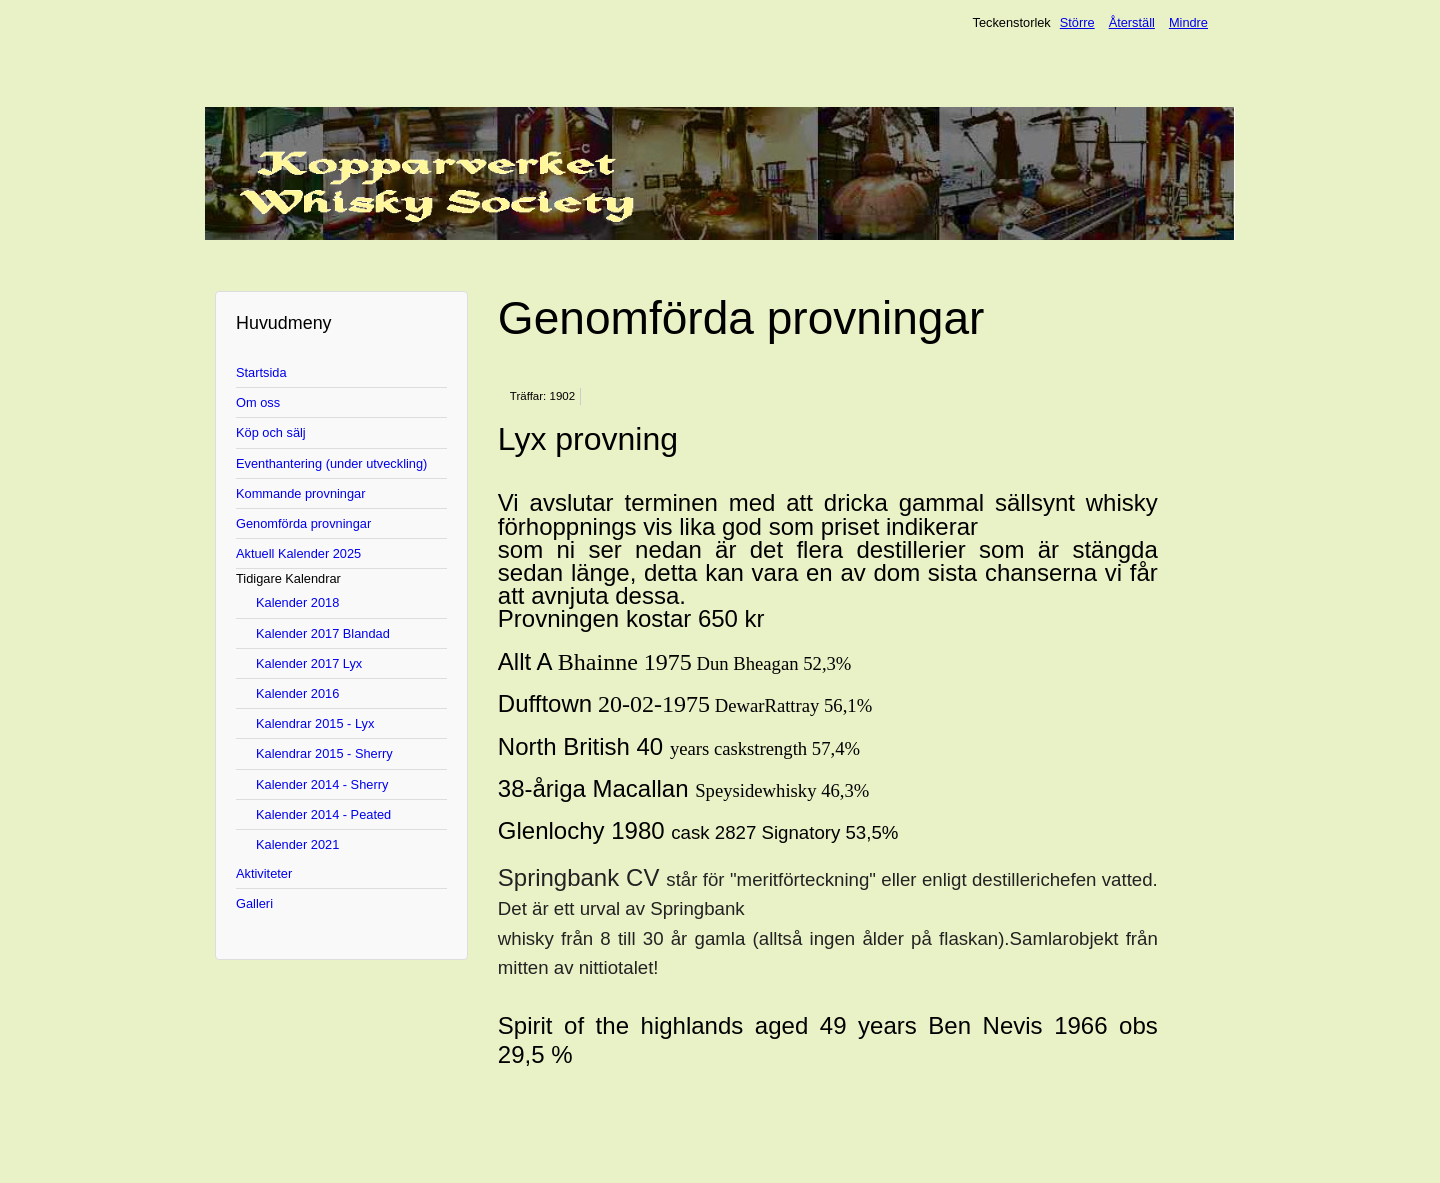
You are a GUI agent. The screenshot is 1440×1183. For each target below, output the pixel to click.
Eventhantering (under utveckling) (331, 463)
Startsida (261, 372)
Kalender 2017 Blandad (323, 633)
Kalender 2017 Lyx (309, 663)
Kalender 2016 (297, 693)
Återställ (1132, 22)
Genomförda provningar (303, 523)
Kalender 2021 (297, 844)
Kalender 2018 (297, 602)
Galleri (254, 903)
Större (1077, 22)
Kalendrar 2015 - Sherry (324, 753)
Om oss (258, 402)
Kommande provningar (300, 493)
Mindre (1188, 22)
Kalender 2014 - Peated (323, 814)
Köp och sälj (271, 432)
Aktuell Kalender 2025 (298, 553)
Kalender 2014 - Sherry (322, 784)
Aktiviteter (264, 873)
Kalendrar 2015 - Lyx (315, 723)
